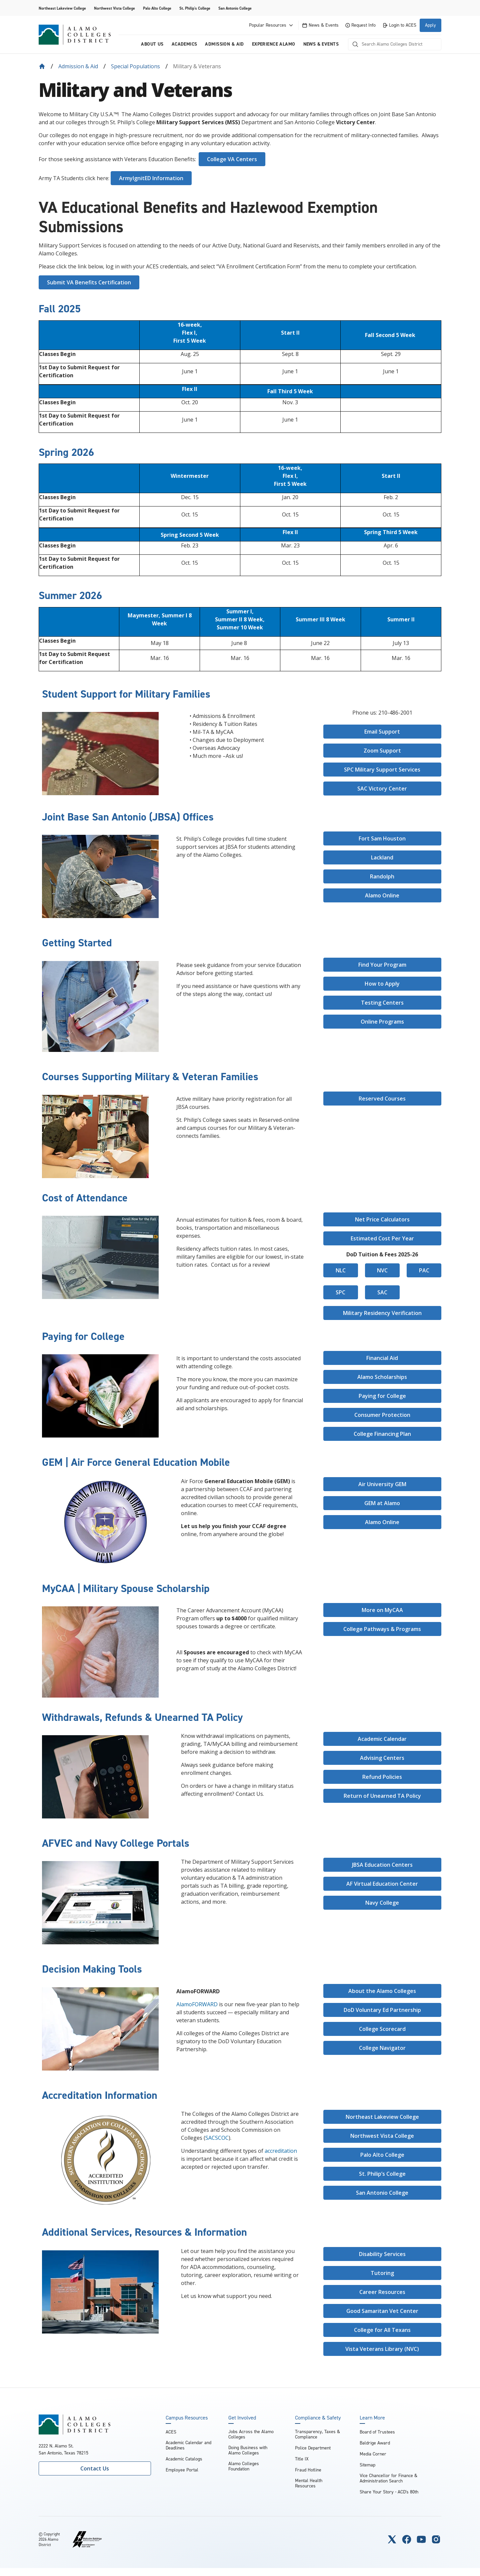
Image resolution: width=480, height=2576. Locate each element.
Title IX (302, 2459)
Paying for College (382, 1396)
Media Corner (373, 2454)
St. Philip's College (194, 8)
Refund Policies (382, 1776)
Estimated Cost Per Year (382, 1238)
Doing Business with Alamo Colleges (247, 2450)
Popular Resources (271, 25)
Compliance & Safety (318, 2418)
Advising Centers (382, 1758)
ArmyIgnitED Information (151, 178)
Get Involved (242, 2418)
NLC (341, 1270)
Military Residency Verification (382, 1313)
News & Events (320, 25)
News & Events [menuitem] (321, 44)
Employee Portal (182, 2470)
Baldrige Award (375, 2443)
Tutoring (382, 2273)
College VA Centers (232, 159)
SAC (382, 1292)
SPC (340, 1292)
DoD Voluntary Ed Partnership (382, 2010)
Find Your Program (382, 964)
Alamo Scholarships (382, 1377)
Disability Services (382, 2254)
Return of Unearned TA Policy (382, 1795)
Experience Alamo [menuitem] (273, 44)
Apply (430, 25)
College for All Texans (382, 2330)
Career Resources (382, 2292)
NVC (382, 1270)
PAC (424, 1270)
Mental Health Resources (308, 2483)
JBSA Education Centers (382, 1864)
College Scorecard (382, 2029)
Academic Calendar (382, 1739)
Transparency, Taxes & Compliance (317, 2434)
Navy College (382, 1902)
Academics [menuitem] (184, 44)
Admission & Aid (78, 66)
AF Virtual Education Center (382, 1883)
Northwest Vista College (114, 8)
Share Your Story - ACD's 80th (389, 2492)
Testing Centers (382, 1002)
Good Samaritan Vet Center (382, 2311)
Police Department (313, 2448)
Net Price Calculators (382, 1219)
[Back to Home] (42, 66)
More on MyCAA (382, 1610)
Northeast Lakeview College (62, 8)
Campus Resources (187, 2418)
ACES (171, 2432)
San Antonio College (235, 8)
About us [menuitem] (152, 44)
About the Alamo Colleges (382, 1991)
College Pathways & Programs (382, 1629)
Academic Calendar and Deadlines (188, 2445)
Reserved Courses (382, 1098)
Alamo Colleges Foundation (243, 2466)
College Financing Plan (382, 1434)
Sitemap (367, 2465)
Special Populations (135, 66)
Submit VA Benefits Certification (89, 282)
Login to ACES (399, 25)
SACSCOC (217, 2137)
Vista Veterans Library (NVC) (382, 2349)
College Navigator (382, 2048)
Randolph (382, 876)
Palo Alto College (157, 8)
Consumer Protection (382, 1415)
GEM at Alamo (382, 1503)
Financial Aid (382, 1358)
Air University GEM (382, 1484)
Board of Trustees (377, 2432)
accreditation (281, 2150)
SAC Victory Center (382, 788)
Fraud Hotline (308, 2470)
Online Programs (382, 1021)
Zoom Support (382, 750)
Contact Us (94, 2468)
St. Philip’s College (382, 2173)
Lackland (382, 857)
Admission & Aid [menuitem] (224, 44)
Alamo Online (382, 895)
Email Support (382, 731)
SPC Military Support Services (382, 769)
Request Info (360, 25)
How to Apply (382, 983)
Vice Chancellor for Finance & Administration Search (388, 2478)
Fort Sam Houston (382, 838)
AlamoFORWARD (197, 2004)
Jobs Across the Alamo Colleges (251, 2434)
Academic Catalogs (184, 2459)
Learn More (372, 2418)
